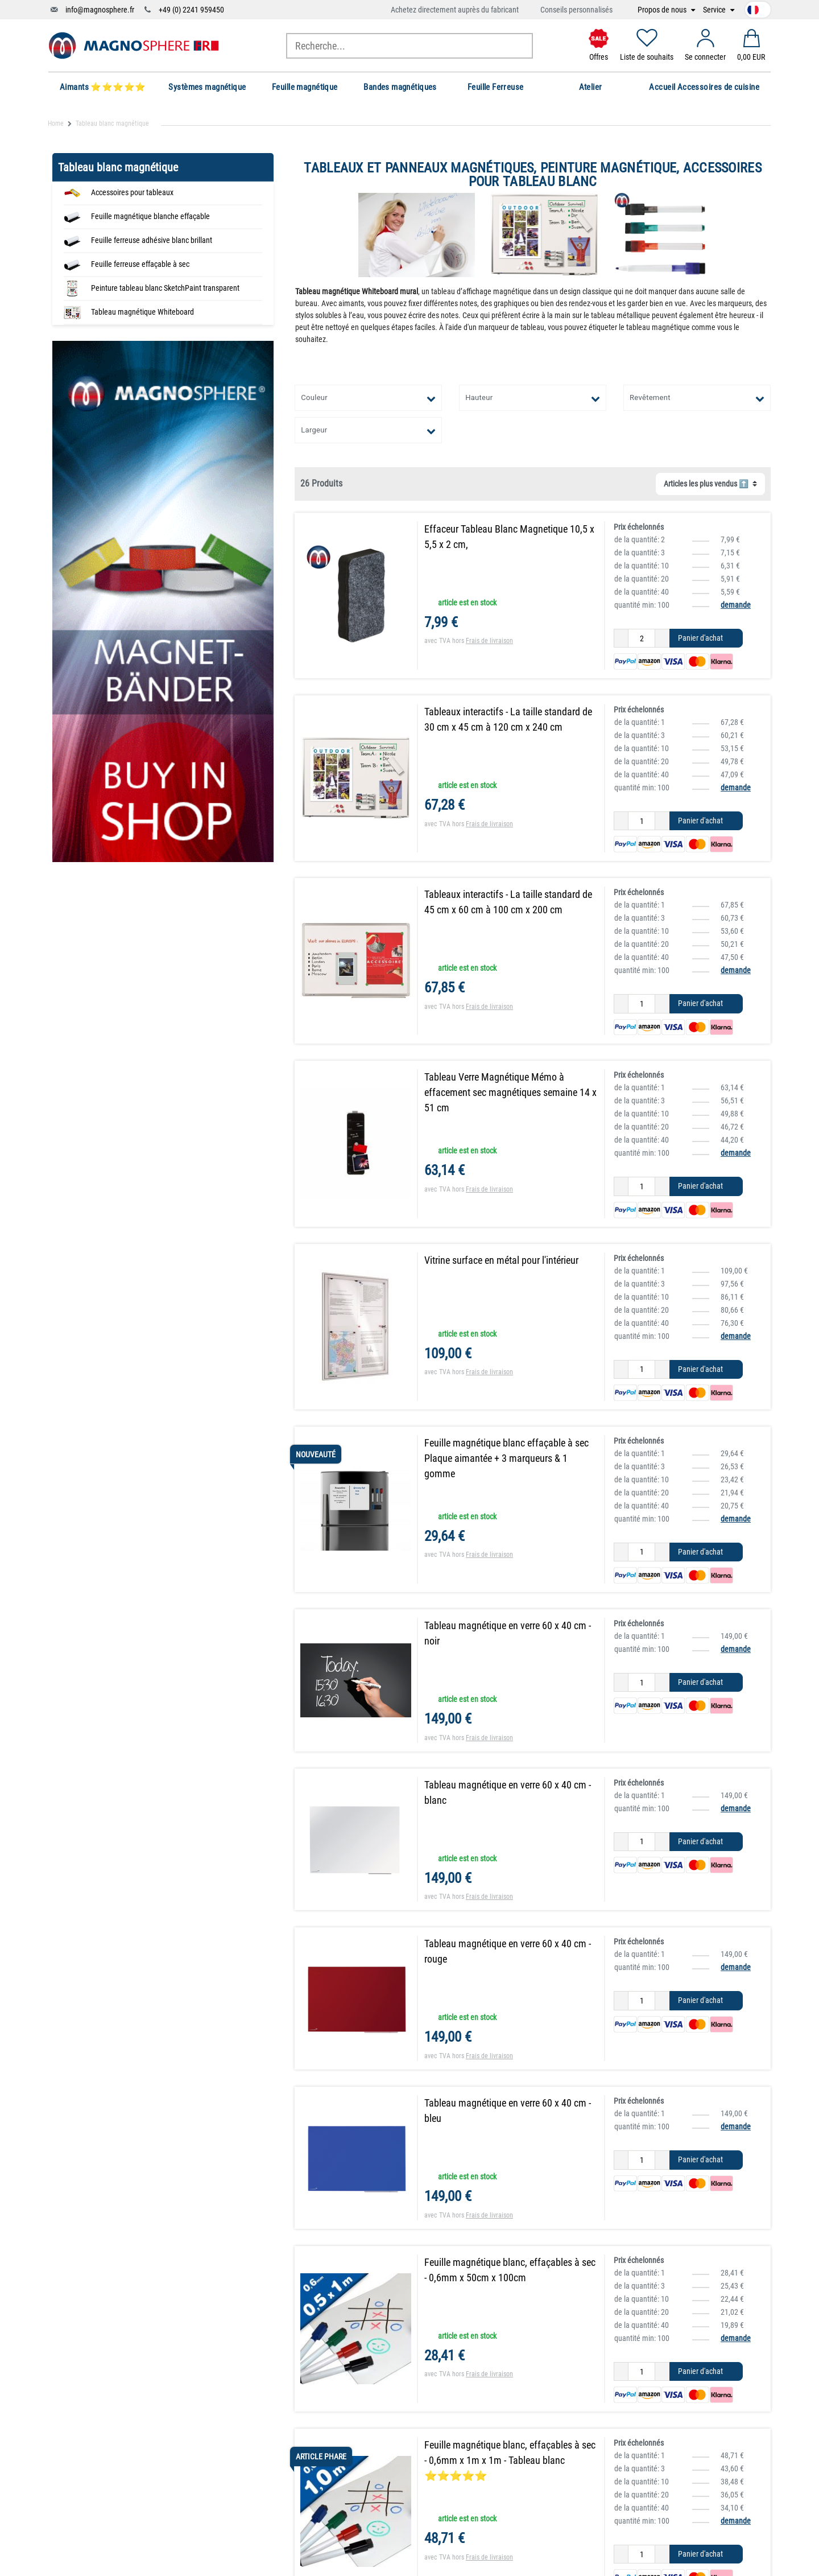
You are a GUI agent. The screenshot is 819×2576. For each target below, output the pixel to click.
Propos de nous (663, 10)
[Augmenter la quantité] (662, 638)
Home (56, 123)
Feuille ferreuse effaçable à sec (140, 264)
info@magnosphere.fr (99, 9)
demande (736, 604)
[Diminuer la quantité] (621, 638)
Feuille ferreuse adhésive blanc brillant (151, 240)
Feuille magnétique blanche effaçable (150, 216)
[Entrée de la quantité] (641, 638)
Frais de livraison (489, 641)
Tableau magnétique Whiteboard (142, 311)
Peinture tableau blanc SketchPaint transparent (165, 287)
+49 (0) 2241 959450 (191, 9)
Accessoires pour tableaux (132, 192)
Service (715, 10)
